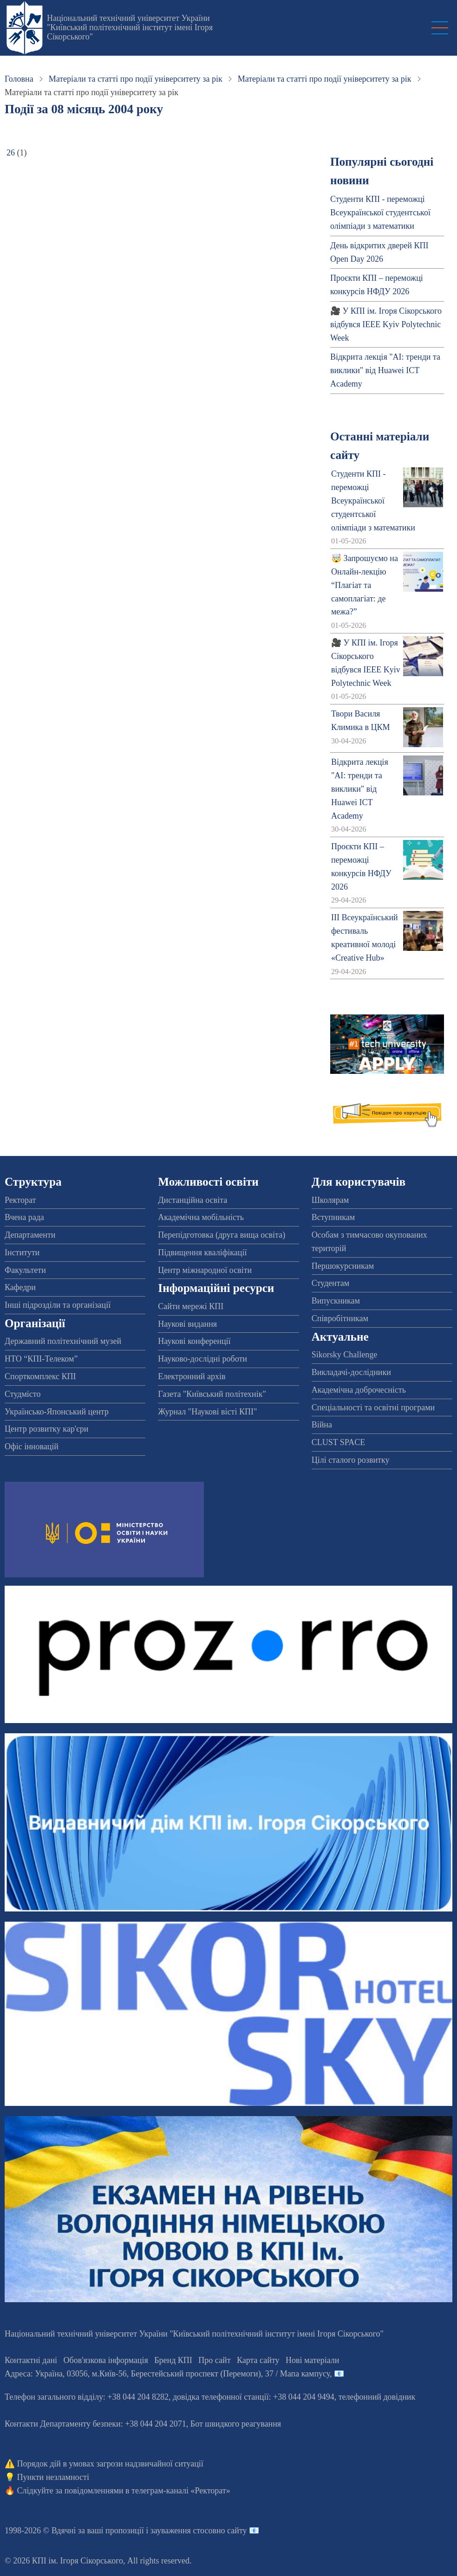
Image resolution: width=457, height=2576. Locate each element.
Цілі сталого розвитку (351, 1460)
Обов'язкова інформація (106, 2360)
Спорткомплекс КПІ (40, 1376)
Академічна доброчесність (359, 1390)
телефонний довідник (377, 2397)
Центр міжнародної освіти (205, 1270)
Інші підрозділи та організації (58, 1305)
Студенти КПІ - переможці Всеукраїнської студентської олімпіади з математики (380, 212)
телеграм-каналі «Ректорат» (180, 2490)
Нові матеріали (312, 2360)
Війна (322, 1424)
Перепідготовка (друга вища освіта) (221, 1235)
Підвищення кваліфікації (202, 1252)
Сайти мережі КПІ (190, 1306)
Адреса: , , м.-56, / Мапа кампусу (167, 2373)
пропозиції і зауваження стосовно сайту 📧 (182, 2530)
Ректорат (20, 1200)
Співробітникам (340, 1318)
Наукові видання (187, 1324)
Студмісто (22, 1394)
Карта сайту (258, 2360)
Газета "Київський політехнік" (212, 1394)
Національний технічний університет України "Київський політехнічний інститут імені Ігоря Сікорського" (130, 27)
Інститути (22, 1252)
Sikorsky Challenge (345, 1354)
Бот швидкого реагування (235, 2423)
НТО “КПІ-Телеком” (41, 1358)
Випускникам (336, 1300)
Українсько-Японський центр (57, 1411)
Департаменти (30, 1235)
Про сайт (214, 2360)
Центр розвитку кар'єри (46, 1428)
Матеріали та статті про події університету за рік (135, 79)
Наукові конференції (194, 1341)
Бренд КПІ (173, 2360)
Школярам (330, 1200)
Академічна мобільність (201, 1217)
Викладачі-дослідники (351, 1372)
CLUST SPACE (339, 1442)
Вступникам (333, 1217)
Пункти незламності (53, 2477)
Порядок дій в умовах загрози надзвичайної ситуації (110, 2463)
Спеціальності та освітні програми (373, 1407)
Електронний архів (191, 1376)
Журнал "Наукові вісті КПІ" (207, 1411)
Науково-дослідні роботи (202, 1358)
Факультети (25, 1270)
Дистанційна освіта (192, 1200)
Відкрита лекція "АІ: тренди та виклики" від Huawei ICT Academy (385, 370)
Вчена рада (24, 1217)
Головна (19, 79)
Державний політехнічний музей (63, 1341)
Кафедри (20, 1287)
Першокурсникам (343, 1266)
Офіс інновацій (32, 1446)
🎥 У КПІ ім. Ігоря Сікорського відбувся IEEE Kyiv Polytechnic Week (386, 324)
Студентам (331, 1283)
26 (11, 152)
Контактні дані (31, 2360)
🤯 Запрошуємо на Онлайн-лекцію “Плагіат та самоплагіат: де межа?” (364, 585)
